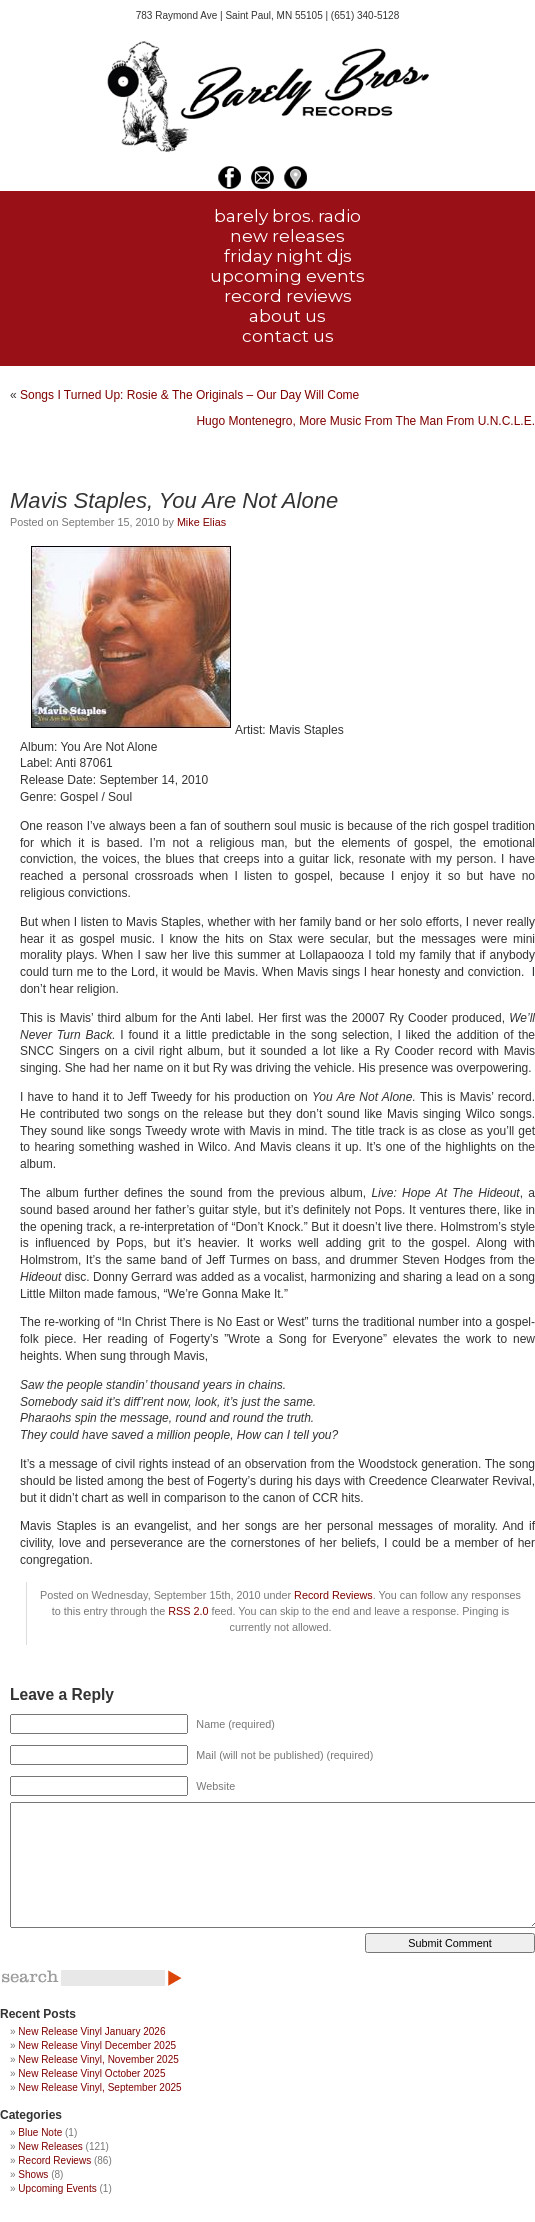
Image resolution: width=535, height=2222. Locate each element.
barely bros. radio (287, 216)
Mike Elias (201, 522)
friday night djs (288, 256)
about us (287, 316)
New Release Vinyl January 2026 (91, 2031)
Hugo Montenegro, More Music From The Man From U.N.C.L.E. (365, 421)
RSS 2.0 (188, 1611)
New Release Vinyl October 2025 (91, 2073)
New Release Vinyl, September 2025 (99, 2087)
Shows (33, 2174)
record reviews (288, 296)
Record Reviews (333, 1595)
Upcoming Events (57, 2188)
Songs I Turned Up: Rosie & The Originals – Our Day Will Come (189, 395)
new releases (287, 236)
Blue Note (40, 2132)
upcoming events (287, 276)
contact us (288, 336)
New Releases (50, 2146)
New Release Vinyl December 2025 (97, 2045)
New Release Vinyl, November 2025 (98, 2059)
